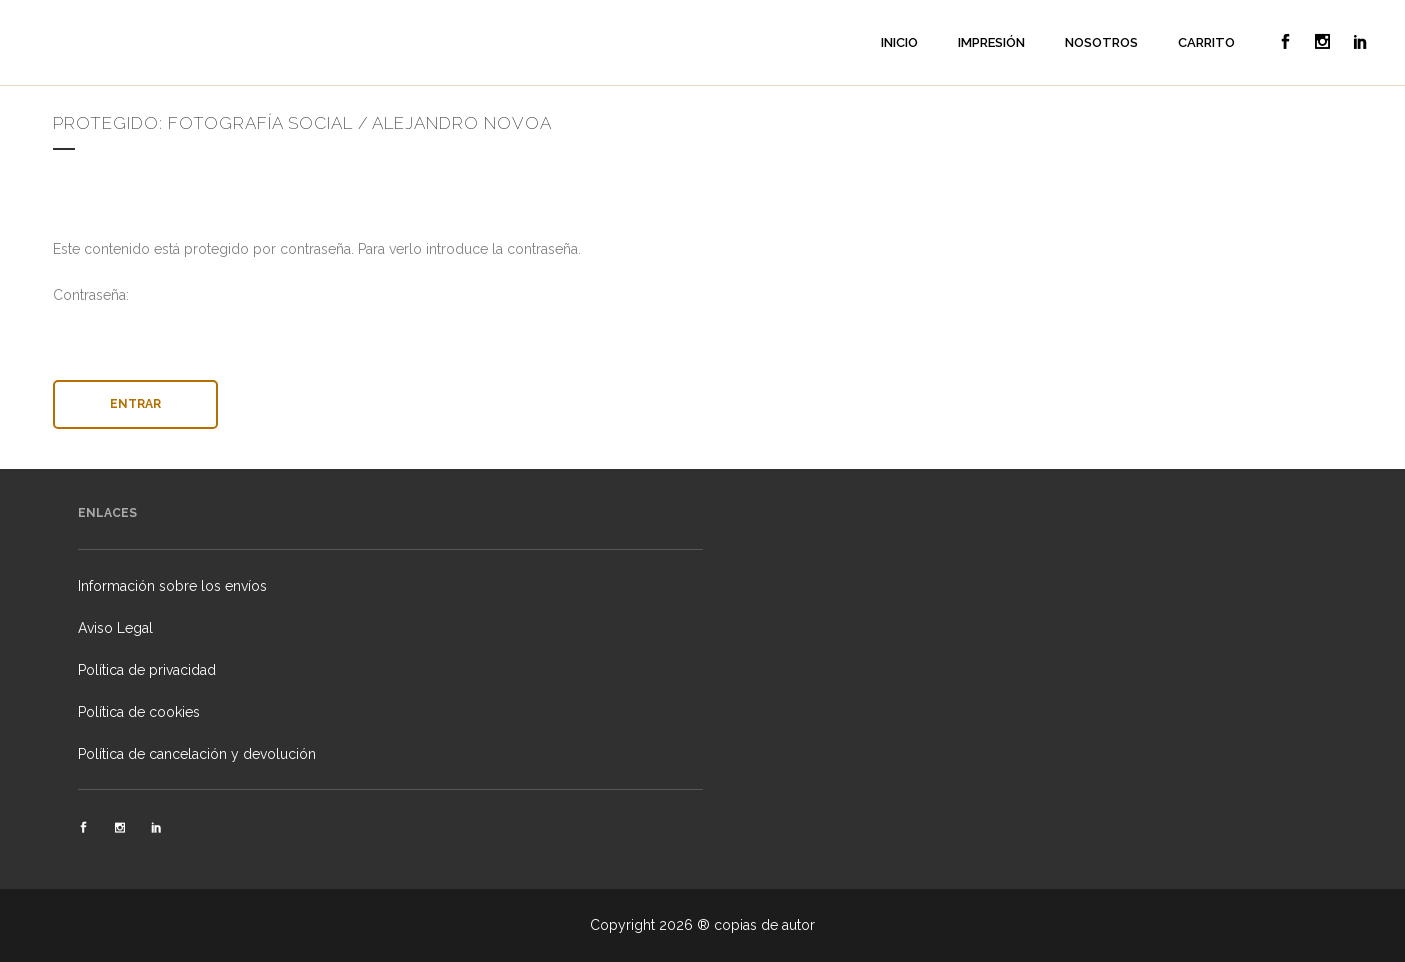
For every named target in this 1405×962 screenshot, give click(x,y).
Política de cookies (139, 712)
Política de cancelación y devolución (197, 754)
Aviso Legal (115, 628)
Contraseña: (703, 323)
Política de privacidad (147, 670)
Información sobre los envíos (172, 586)
